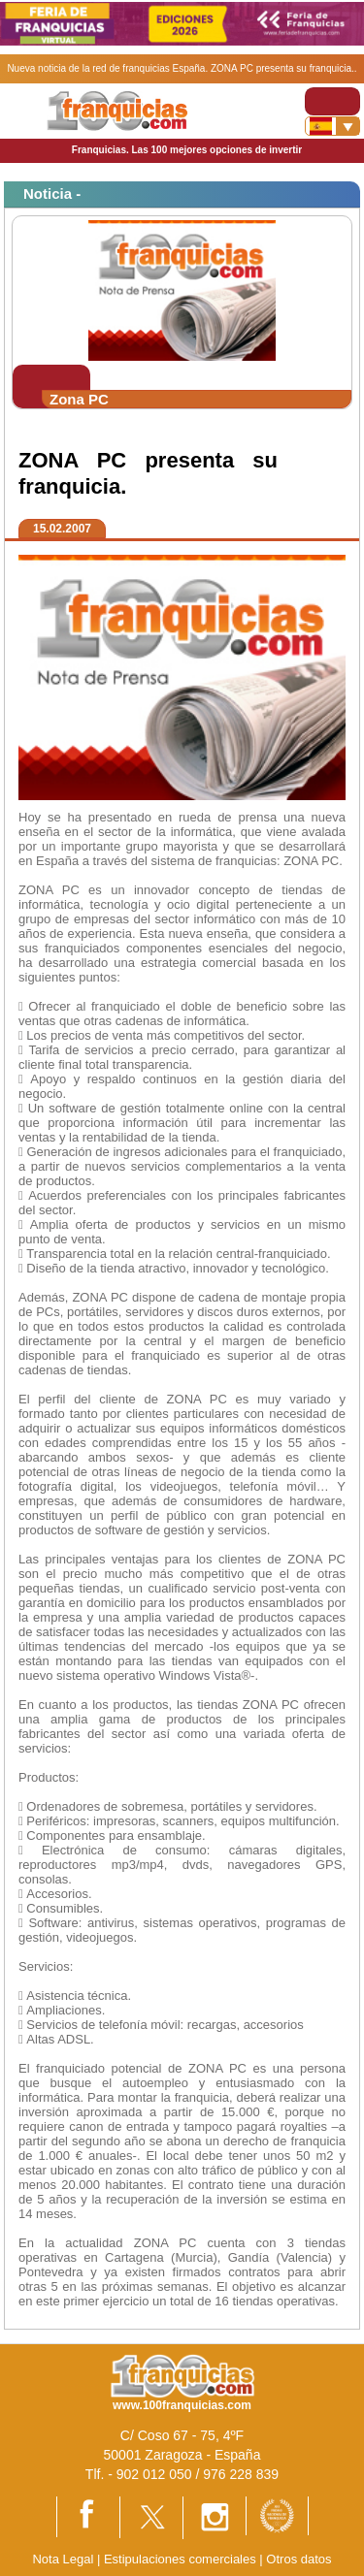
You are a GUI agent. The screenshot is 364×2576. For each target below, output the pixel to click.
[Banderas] (332, 126)
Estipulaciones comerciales (181, 2559)
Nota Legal (62, 2559)
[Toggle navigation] (332, 101)
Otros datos (298, 2559)
